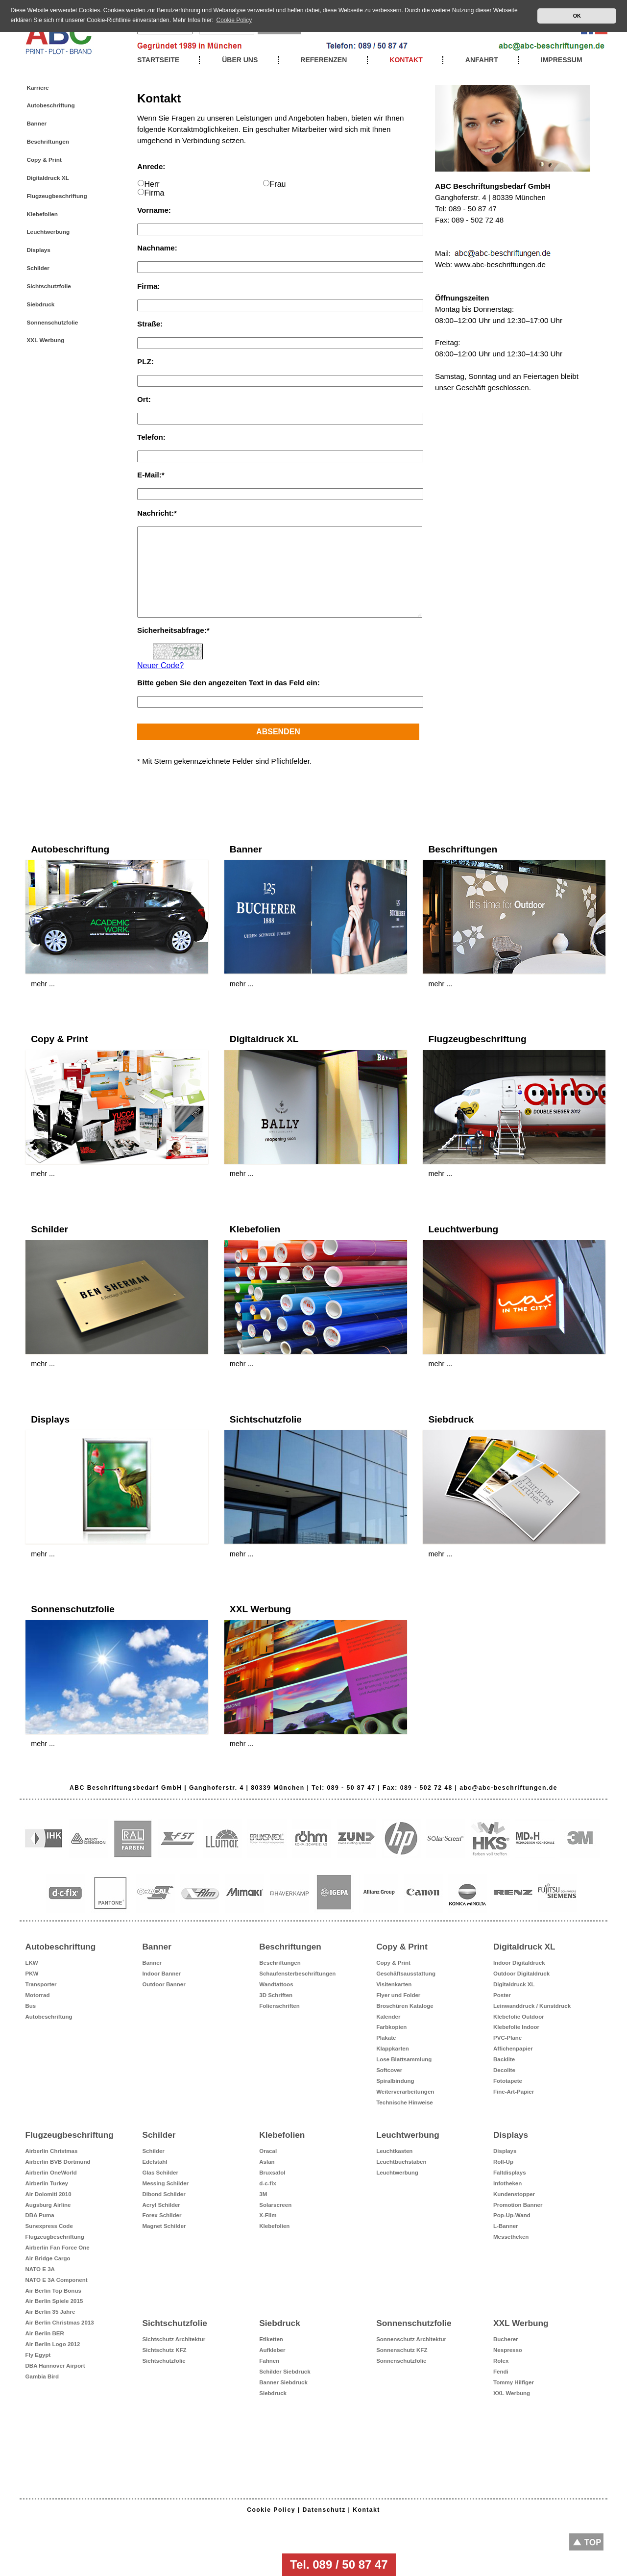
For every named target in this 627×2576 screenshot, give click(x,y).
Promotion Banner (517, 2205)
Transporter (41, 1984)
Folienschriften (279, 2006)
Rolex (500, 2361)
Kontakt (405, 60)
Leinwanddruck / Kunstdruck (532, 2006)
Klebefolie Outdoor (518, 2017)
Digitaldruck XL (47, 178)
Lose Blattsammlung (404, 2059)
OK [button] (577, 16)
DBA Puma (39, 2215)
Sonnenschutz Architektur (411, 2339)
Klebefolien (42, 214)
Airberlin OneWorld (51, 2173)
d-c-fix (267, 2183)
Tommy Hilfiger (513, 2382)
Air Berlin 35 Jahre (50, 2312)
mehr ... (43, 984)
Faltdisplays (509, 2173)
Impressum (561, 60)
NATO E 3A (40, 2269)
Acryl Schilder (161, 2205)
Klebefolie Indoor (516, 2027)
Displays (38, 250)
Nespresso (507, 2350)
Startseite (158, 60)
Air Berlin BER (44, 2333)
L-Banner (505, 2226)
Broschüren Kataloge (404, 2006)
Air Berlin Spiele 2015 (54, 2301)
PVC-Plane (507, 2038)
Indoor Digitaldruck (519, 1963)
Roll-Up (503, 2162)
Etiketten (271, 2339)
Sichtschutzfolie (48, 286)
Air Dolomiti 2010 (48, 2194)
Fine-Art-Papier (513, 2092)
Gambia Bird (42, 2376)
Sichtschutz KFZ (164, 2350)
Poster (502, 1995)
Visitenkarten (393, 1984)
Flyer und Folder (398, 1995)
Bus (30, 2006)
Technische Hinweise (404, 2102)
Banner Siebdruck (283, 2382)
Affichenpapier (513, 2048)
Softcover (389, 2070)
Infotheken (507, 2183)
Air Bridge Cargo (48, 2258)
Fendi (500, 2372)
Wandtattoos (276, 1984)
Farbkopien (391, 2027)
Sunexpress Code (49, 2226)
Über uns (240, 60)
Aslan (266, 2162)
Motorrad (37, 1995)
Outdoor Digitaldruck (521, 1973)
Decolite (504, 2070)
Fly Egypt (38, 2355)
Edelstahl (154, 2162)
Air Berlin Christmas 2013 (59, 2323)
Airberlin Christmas (51, 2151)
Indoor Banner (161, 1973)
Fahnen (269, 2361)
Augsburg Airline (48, 2205)
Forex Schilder (161, 2215)
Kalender (388, 2017)
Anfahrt (481, 60)
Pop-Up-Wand (512, 2215)
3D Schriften (275, 1995)
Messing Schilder (165, 2183)
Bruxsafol (272, 2173)
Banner (36, 123)
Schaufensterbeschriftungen (297, 1973)
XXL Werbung (45, 340)
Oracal (268, 2151)
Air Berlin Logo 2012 (52, 2344)
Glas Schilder (160, 2173)
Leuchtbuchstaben (401, 2162)
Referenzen (323, 60)
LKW (31, 1963)
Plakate (386, 2038)
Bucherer (505, 2339)
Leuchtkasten (394, 2151)
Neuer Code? (160, 665)
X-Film (267, 2215)
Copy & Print (43, 159)
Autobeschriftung (50, 105)
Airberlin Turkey (46, 2183)
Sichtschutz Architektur (173, 2339)
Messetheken (511, 2237)
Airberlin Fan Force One (57, 2248)
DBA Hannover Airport (55, 2366)
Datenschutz (323, 2509)
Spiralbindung (395, 2081)
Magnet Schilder (164, 2226)
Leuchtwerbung (48, 231)
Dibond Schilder (163, 2194)
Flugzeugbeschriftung (56, 196)
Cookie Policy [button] (234, 20)
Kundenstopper (514, 2194)
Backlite (504, 2059)
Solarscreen (275, 2205)
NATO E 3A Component (56, 2280)
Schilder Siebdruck (284, 2372)
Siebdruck (40, 304)
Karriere (37, 87)
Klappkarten (392, 2048)
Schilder (37, 268)
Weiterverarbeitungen (405, 2092)
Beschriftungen (47, 141)
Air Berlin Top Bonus (53, 2291)
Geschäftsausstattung (405, 1973)
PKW (32, 1973)
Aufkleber (272, 2350)
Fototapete (507, 2081)
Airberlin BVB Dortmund (58, 2162)
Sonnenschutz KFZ (401, 2350)
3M (263, 2194)
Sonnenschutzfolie (52, 322)
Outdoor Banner (163, 1984)
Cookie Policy (271, 2509)
